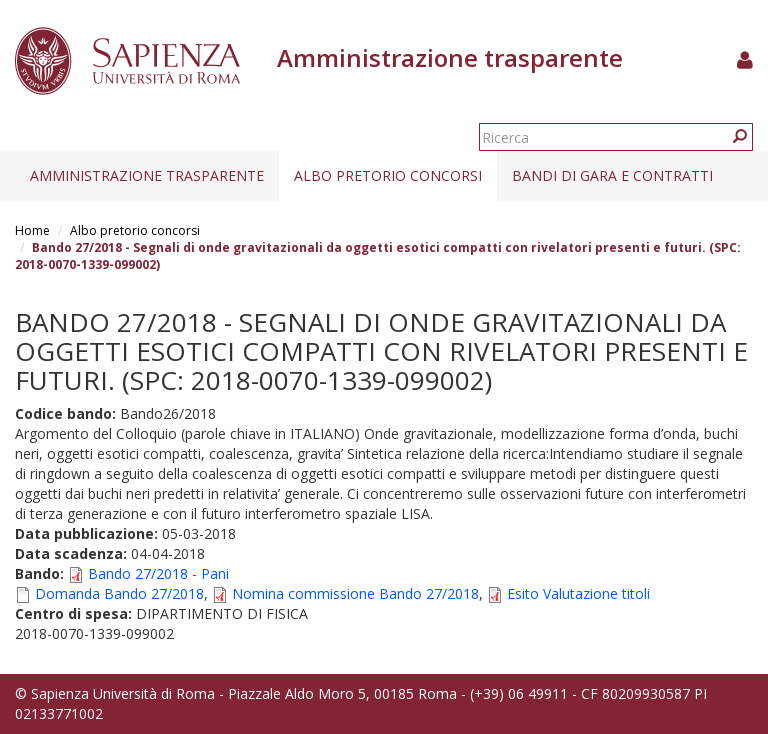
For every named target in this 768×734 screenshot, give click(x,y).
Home (32, 230)
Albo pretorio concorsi (388, 175)
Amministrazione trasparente (147, 175)
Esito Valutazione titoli (578, 593)
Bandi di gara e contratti (612, 175)
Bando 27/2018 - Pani (158, 573)
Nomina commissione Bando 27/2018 (355, 593)
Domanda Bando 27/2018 (119, 593)
